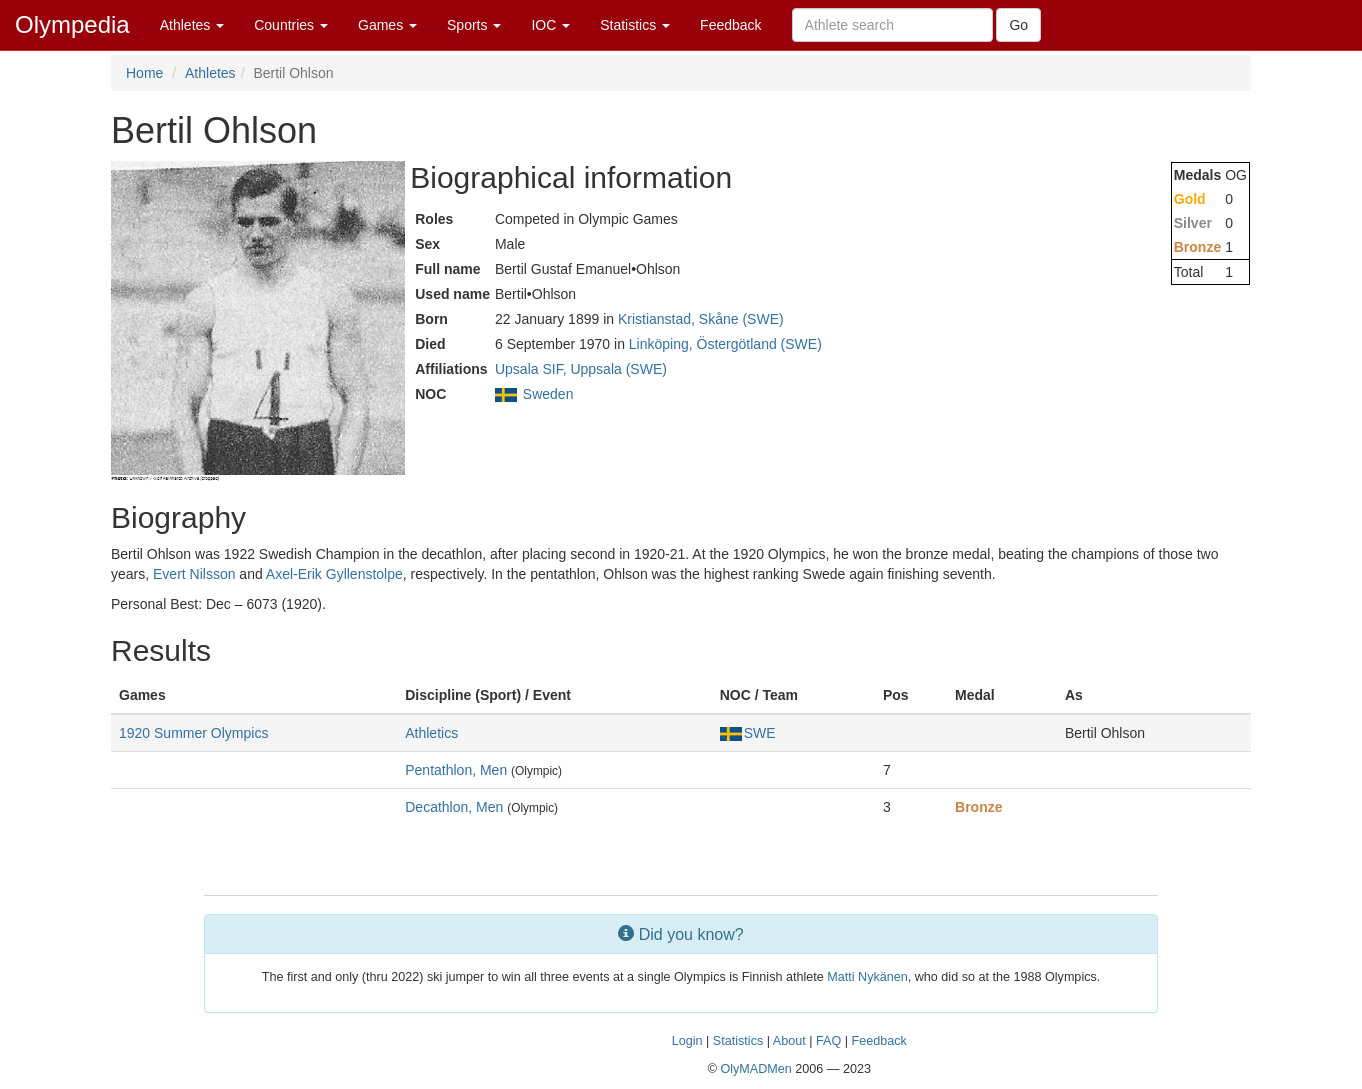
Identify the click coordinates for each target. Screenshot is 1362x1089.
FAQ (828, 1041)
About (789, 1041)
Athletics (431, 733)
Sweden (548, 394)
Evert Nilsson (194, 574)
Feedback (730, 25)
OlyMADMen (755, 1069)
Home (144, 73)
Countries (291, 25)
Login (687, 1041)
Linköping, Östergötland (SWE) (725, 344)
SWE (748, 733)
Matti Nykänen (867, 977)
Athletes (192, 25)
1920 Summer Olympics (193, 733)
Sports (474, 25)
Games (387, 25)
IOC (550, 25)
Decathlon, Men (454, 807)
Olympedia (72, 24)
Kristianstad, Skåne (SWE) (701, 319)
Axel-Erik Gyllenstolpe (334, 574)
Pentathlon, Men (456, 770)
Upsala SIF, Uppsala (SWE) (581, 369)
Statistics (635, 25)
